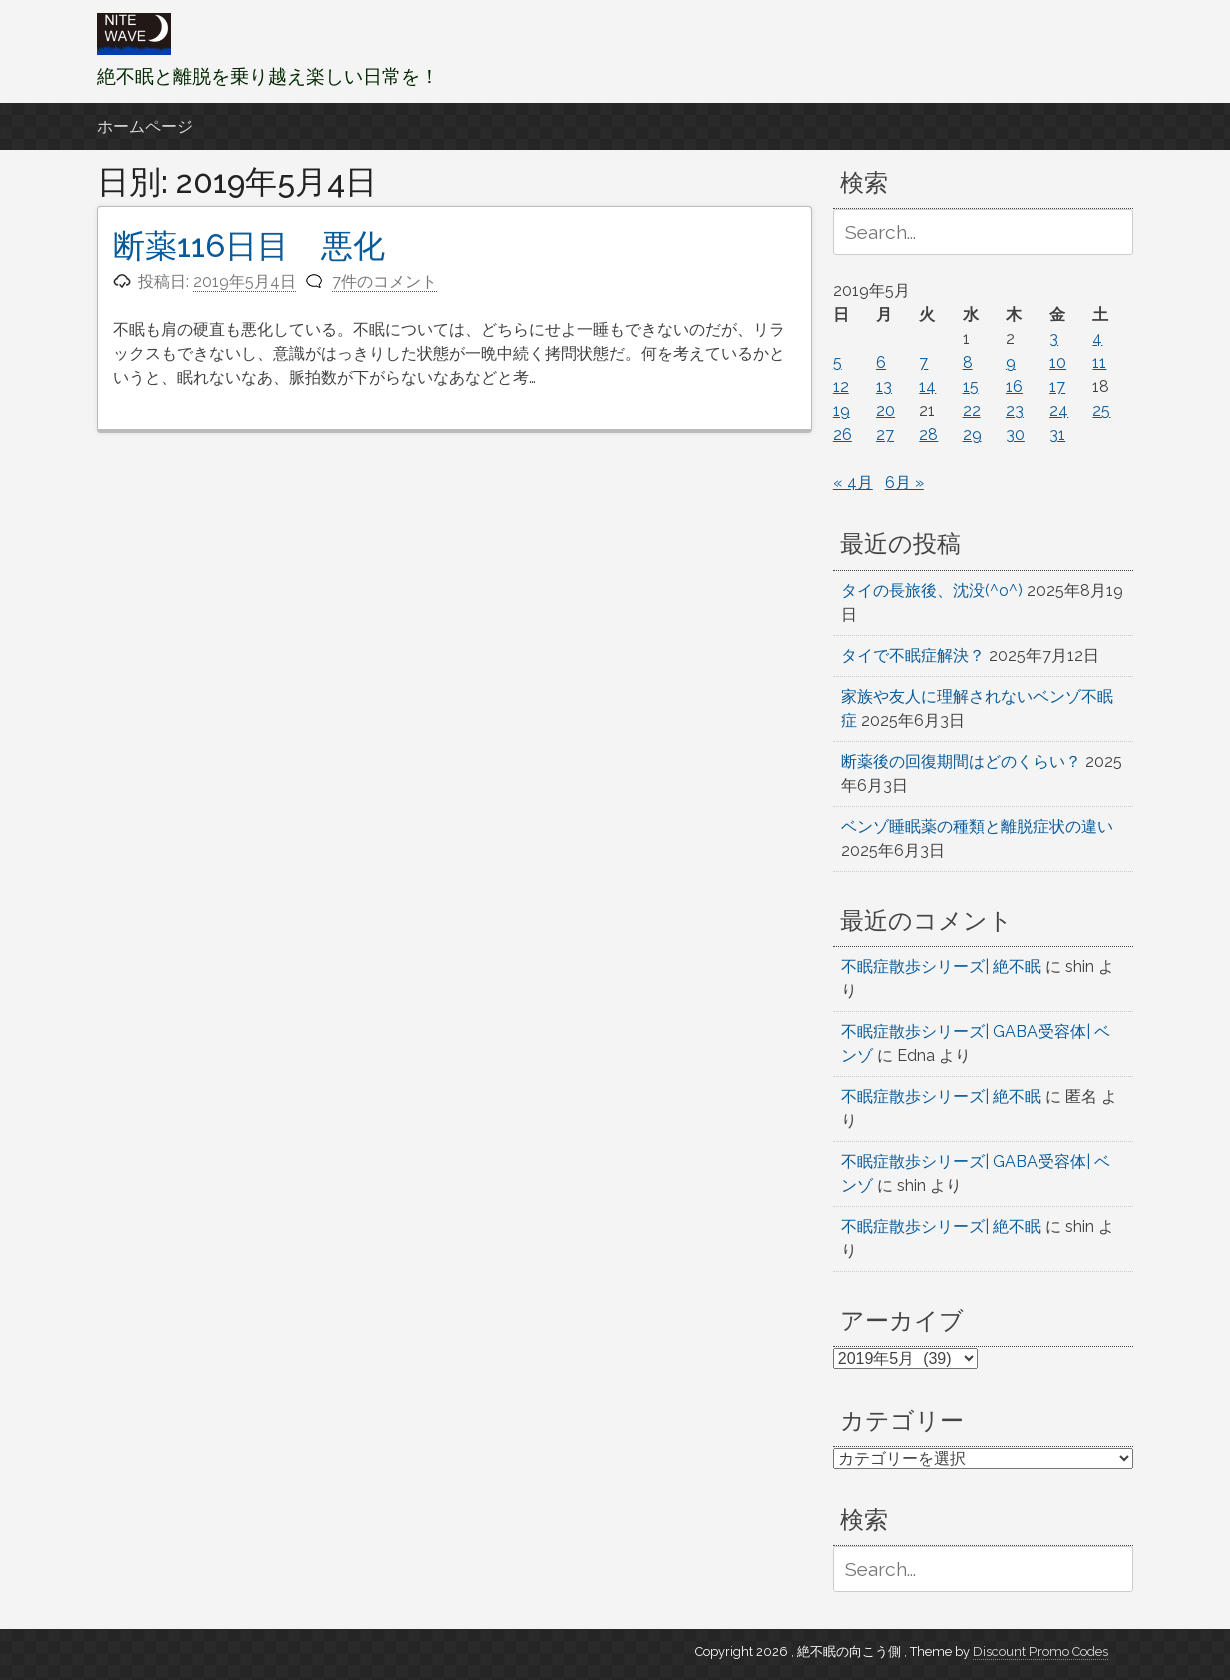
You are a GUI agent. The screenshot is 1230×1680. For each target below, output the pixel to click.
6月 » (904, 482)
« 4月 (853, 482)
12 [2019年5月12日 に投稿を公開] (841, 386)
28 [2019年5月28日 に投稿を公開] (928, 434)
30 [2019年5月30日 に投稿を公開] (1015, 434)
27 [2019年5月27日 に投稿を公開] (885, 434)
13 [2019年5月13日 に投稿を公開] (884, 386)
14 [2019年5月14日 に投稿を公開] (927, 386)
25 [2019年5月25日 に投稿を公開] (1101, 410)
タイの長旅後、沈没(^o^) (932, 590)
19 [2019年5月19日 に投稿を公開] (841, 410)
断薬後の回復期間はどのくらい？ (961, 761)
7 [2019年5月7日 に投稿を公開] (923, 362)
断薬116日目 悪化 (249, 245)
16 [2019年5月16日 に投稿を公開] (1014, 386)
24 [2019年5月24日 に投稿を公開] (1058, 410)
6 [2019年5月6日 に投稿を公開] (881, 362)
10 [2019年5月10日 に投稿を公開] (1057, 362)
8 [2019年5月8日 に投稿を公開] (968, 362)
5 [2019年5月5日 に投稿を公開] (837, 362)
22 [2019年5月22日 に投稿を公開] (972, 410)
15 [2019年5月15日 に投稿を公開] (971, 386)
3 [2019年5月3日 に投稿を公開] (1053, 338)
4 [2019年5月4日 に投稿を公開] (1097, 338)
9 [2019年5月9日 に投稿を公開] (1011, 362)
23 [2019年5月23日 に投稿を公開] (1015, 410)
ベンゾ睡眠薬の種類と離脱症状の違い (977, 826)
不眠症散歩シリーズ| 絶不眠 (941, 966)
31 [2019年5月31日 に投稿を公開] (1057, 434)
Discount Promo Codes (1040, 1651)
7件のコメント (384, 281)
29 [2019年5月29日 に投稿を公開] (972, 434)
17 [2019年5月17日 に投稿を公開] (1057, 386)
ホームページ (145, 126)
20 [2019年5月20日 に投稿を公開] (885, 410)
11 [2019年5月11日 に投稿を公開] (1099, 362)
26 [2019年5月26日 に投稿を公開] (842, 434)
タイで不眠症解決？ (913, 655)
